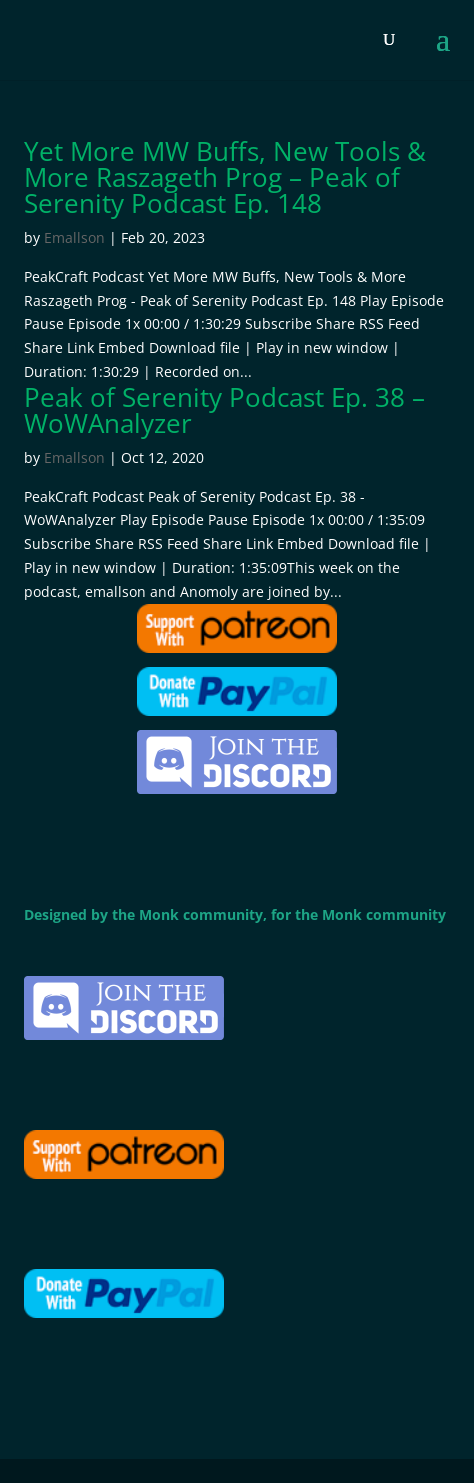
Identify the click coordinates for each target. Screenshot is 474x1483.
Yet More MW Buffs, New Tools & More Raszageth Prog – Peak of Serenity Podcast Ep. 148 (225, 177)
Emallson (74, 237)
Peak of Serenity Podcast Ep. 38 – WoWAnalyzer (224, 410)
